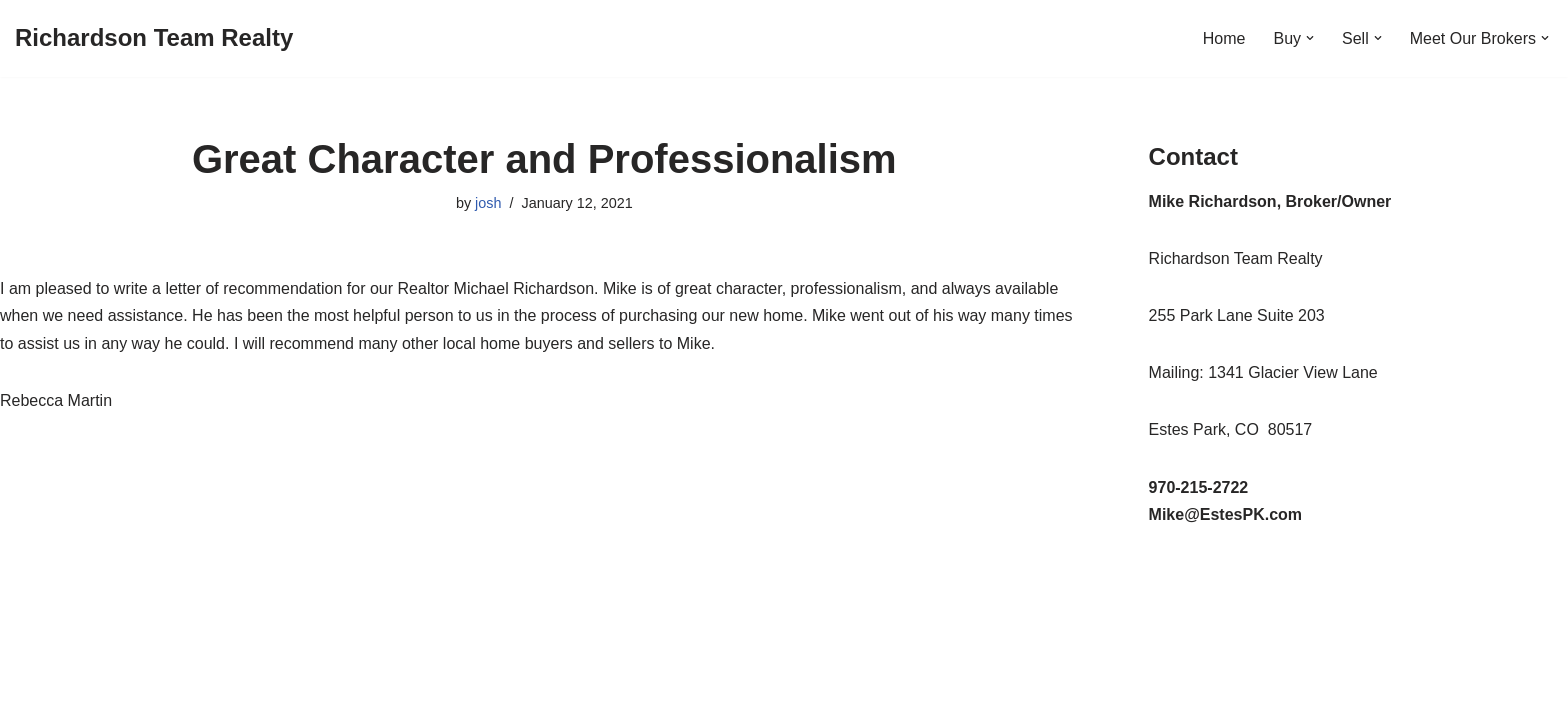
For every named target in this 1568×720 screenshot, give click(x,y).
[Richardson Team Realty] (154, 38)
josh (488, 203)
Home (1224, 38)
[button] (1310, 38)
